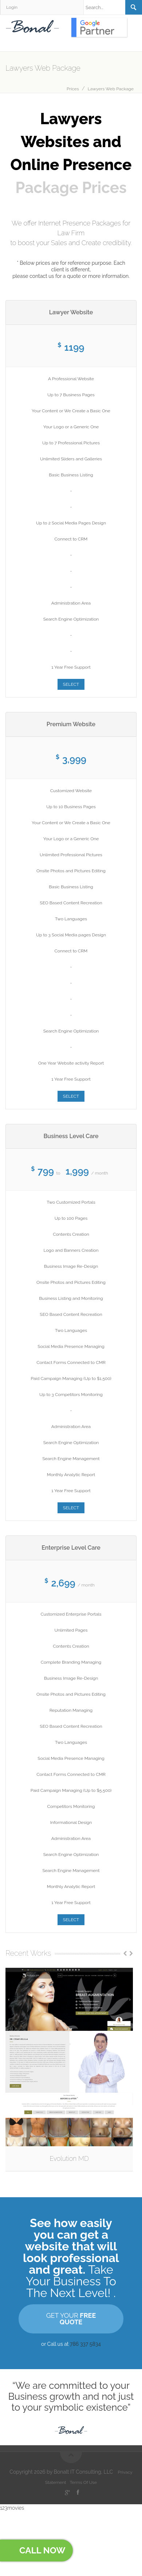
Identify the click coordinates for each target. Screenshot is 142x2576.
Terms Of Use (83, 2482)
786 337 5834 (85, 2344)
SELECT (71, 684)
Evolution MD (69, 2158)
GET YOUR (71, 2319)
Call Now (38, 2550)
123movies (12, 2508)
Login (11, 7)
